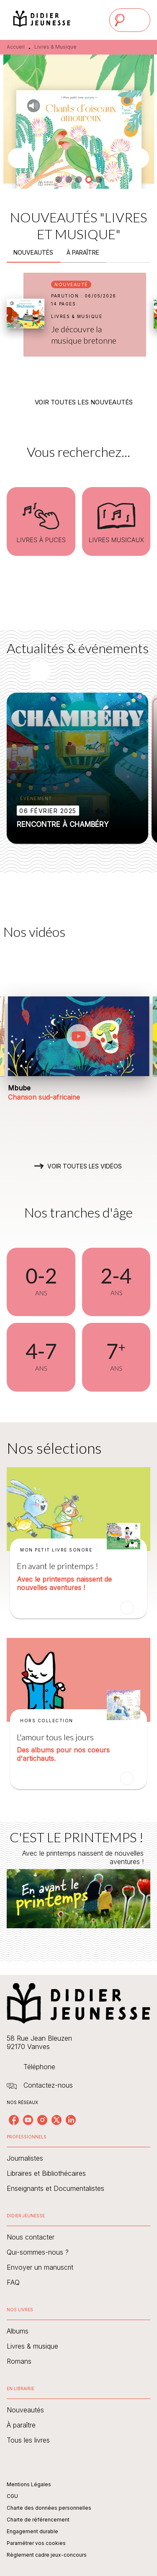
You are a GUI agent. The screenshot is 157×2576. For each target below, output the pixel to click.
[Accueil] (42, 20)
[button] (58, 179)
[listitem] (14, 2120)
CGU (12, 2496)
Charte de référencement (38, 2519)
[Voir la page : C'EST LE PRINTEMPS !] (78, 1881)
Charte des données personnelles (49, 2508)
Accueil (16, 47)
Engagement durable (32, 2531)
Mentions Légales (29, 2484)
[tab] (33, 252)
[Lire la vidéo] (79, 1036)
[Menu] (129, 20)
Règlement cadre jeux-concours (47, 2555)
